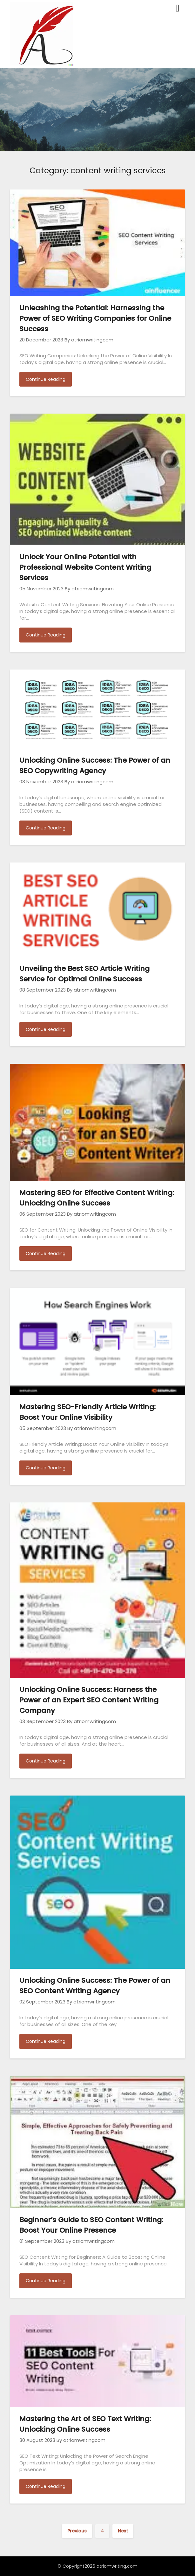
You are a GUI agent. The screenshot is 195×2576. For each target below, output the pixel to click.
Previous (77, 2531)
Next (123, 2531)
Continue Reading (45, 379)
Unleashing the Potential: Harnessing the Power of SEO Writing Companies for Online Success (95, 318)
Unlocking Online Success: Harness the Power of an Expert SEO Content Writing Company (88, 1700)
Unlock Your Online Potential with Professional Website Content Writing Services (85, 567)
